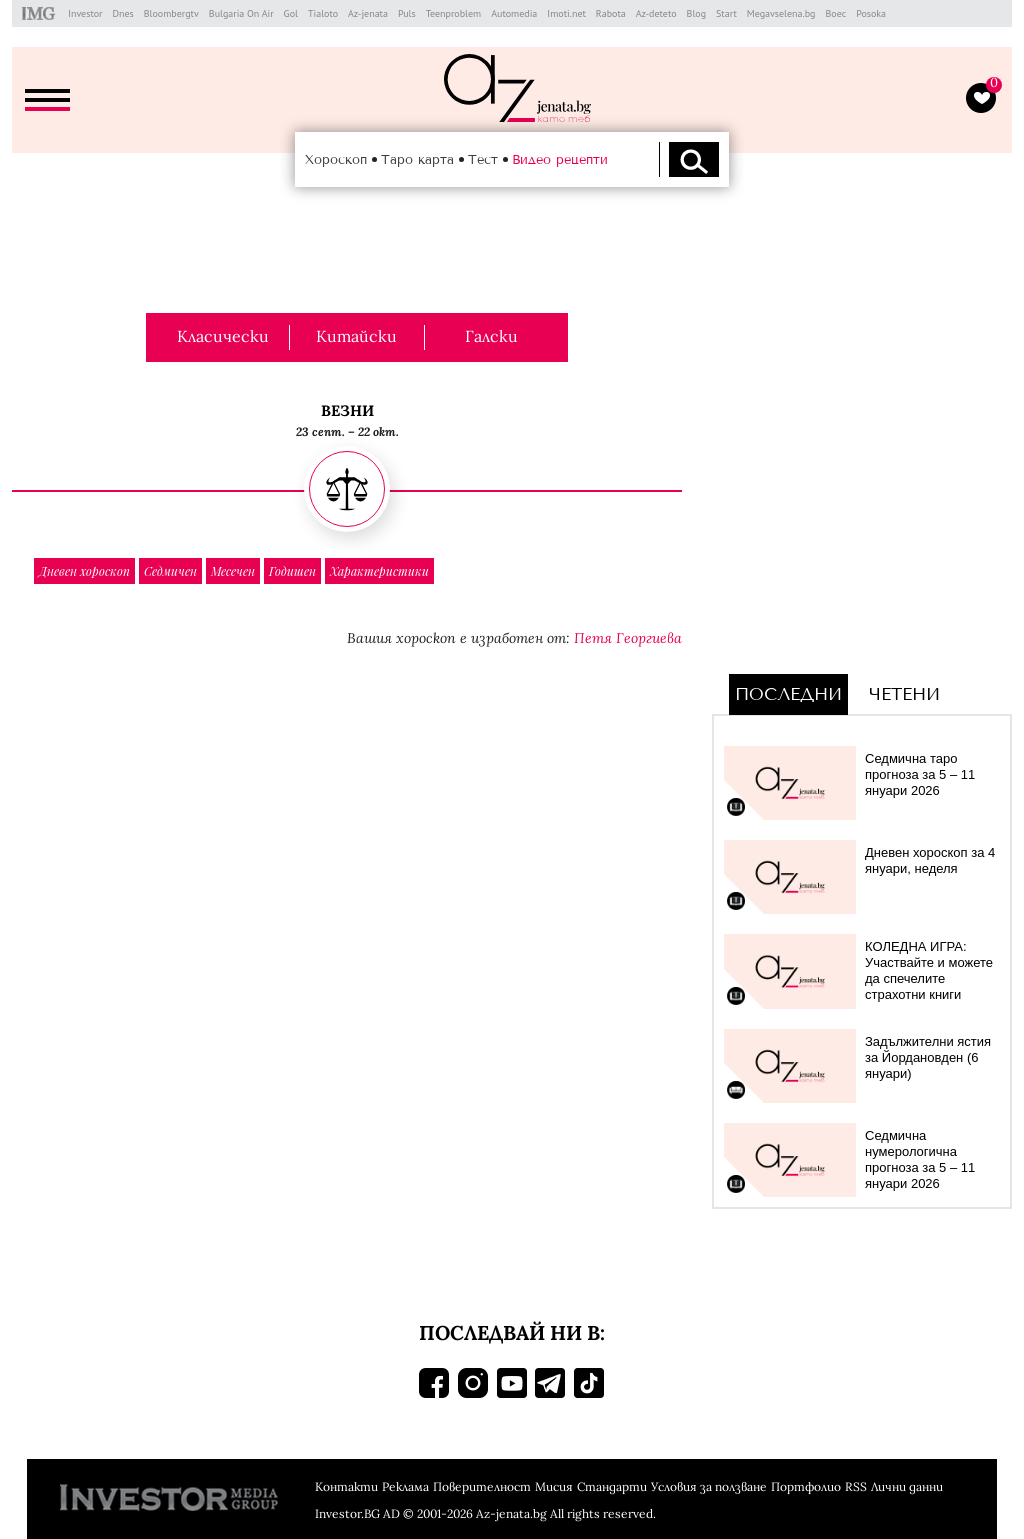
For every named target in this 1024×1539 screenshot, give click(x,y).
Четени (904, 694)
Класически (223, 336)
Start (726, 13)
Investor (85, 13)
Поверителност (482, 1486)
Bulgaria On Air (241, 13)
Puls (407, 13)
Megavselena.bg (781, 13)
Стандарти (612, 1486)
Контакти (346, 1486)
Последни (788, 694)
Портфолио (806, 1486)
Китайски (356, 336)
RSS (856, 1486)
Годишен (292, 570)
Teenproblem (453, 13)
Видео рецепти (560, 159)
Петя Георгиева (628, 638)
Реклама (405, 1486)
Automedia (514, 13)
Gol (291, 13)
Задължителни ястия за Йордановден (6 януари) (928, 1057)
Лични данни (907, 1486)
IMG (41, 13)
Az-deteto (656, 13)
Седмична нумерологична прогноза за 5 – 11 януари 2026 (920, 1159)
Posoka (871, 13)
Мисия (554, 1486)
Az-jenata (368, 13)
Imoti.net (566, 13)
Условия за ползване (709, 1486)
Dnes (122, 13)
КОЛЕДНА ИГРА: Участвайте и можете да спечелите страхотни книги (929, 970)
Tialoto (323, 13)
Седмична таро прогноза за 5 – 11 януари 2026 (920, 774)
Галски (491, 336)
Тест (483, 159)
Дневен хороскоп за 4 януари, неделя (930, 860)
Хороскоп (336, 159)
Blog (697, 13)
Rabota (611, 13)
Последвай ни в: (512, 1332)
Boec (835, 13)
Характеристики (379, 570)
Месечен (233, 570)
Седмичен (170, 570)
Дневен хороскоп (84, 570)
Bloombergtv (171, 13)
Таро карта (417, 159)
